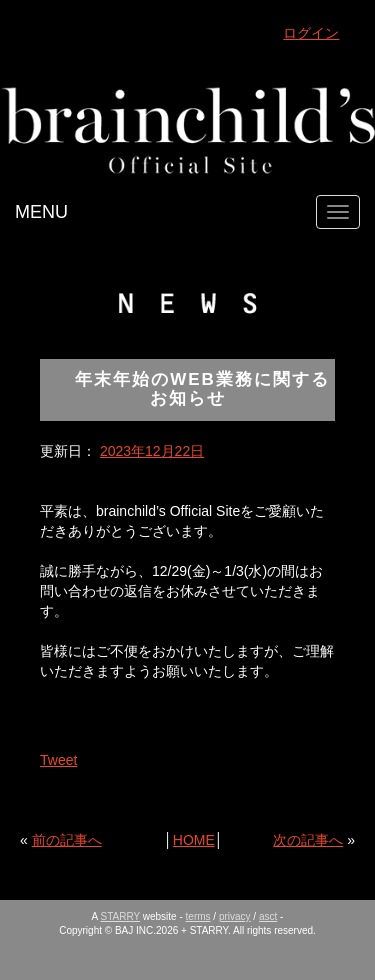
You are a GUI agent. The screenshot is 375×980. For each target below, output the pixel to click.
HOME (194, 840)
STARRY (120, 916)
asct (268, 916)
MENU (41, 212)
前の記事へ (67, 840)
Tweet (58, 760)
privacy (235, 916)
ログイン (311, 33)
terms (198, 916)
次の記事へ (308, 840)
